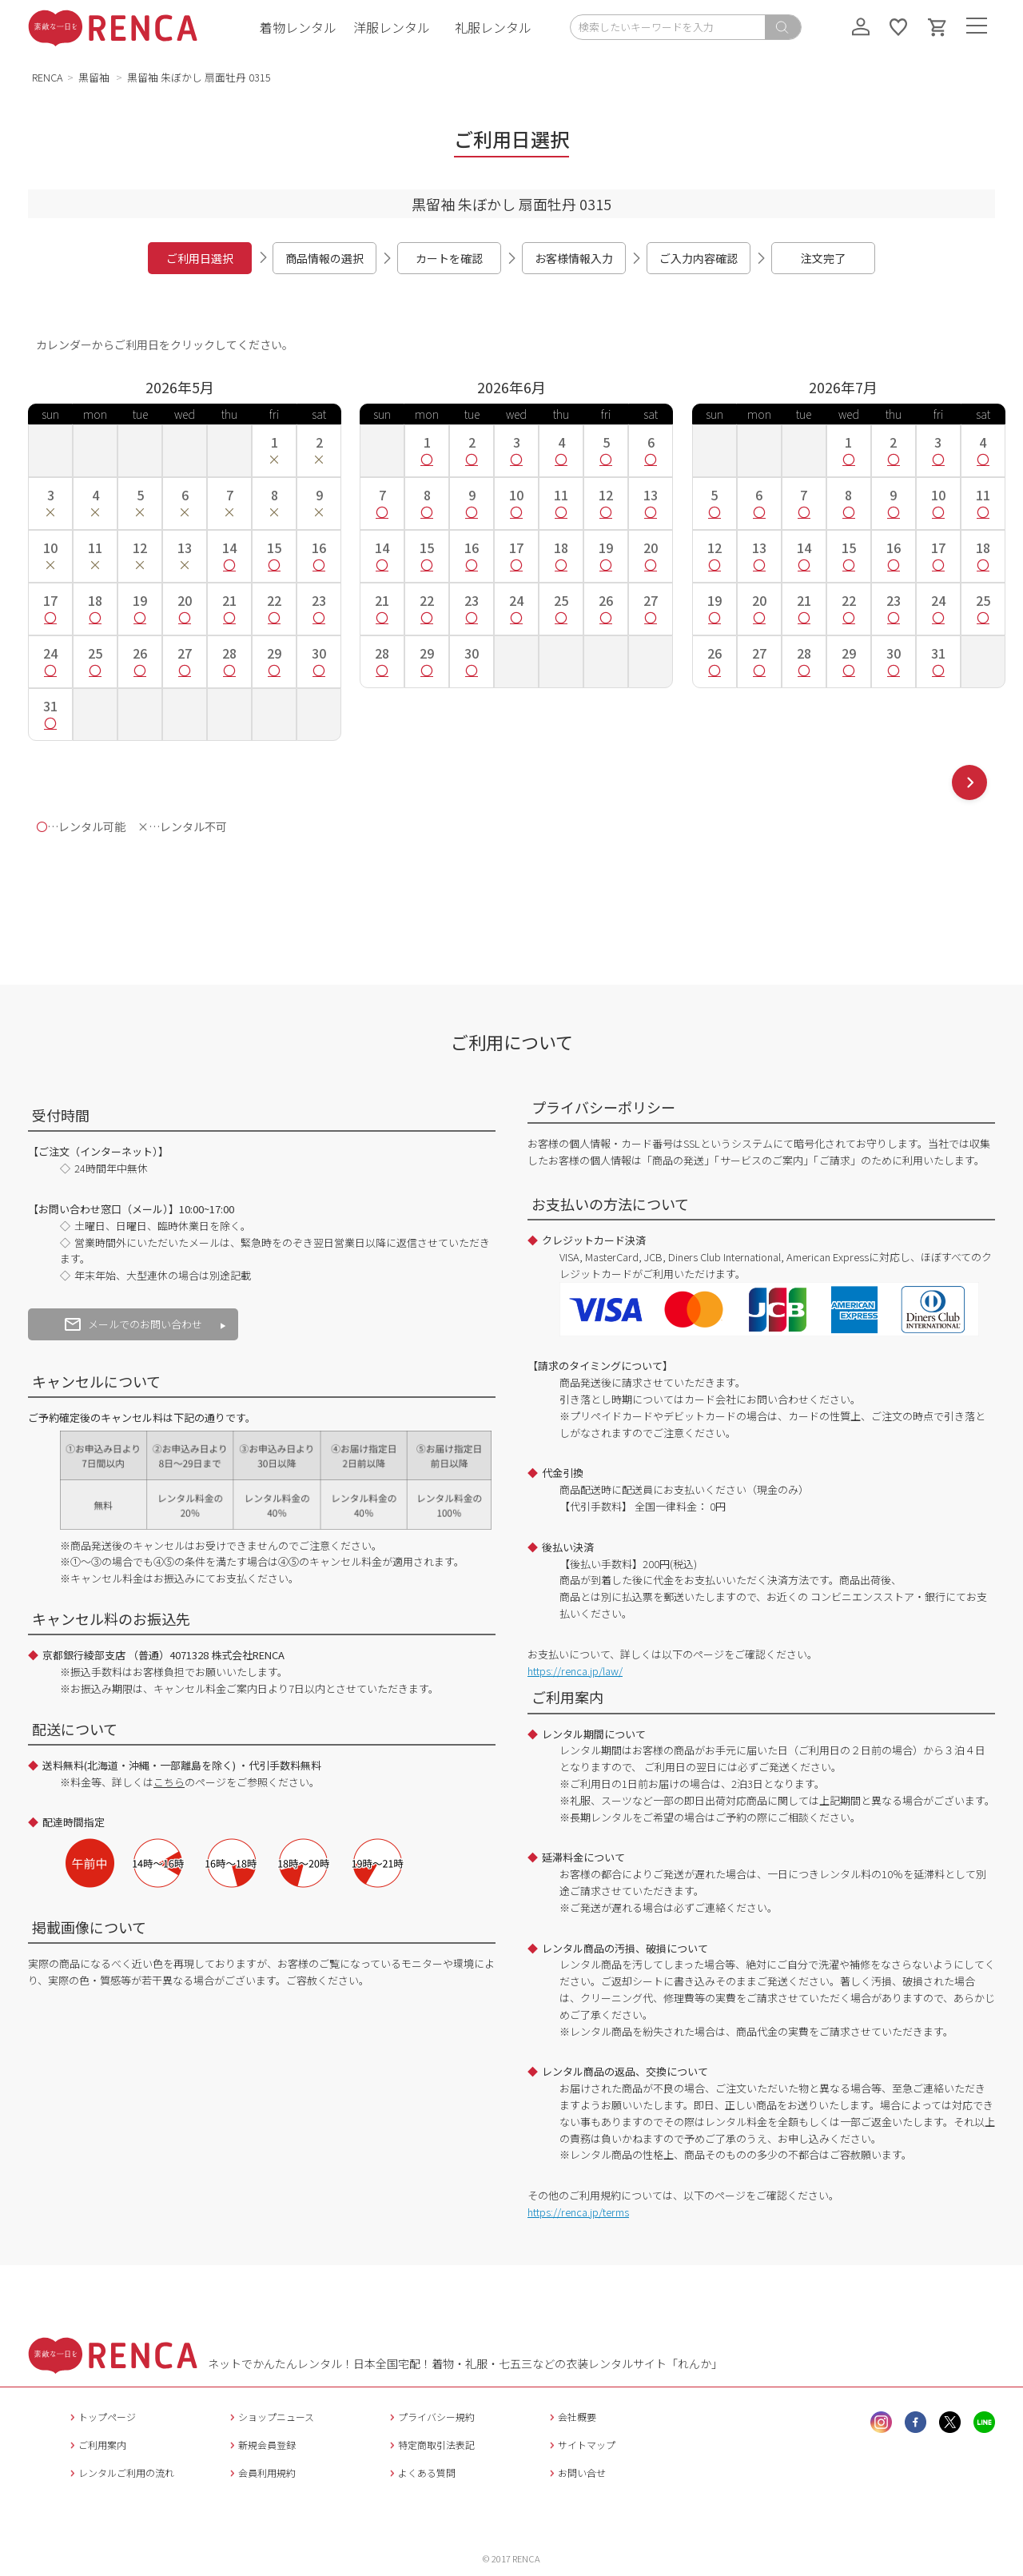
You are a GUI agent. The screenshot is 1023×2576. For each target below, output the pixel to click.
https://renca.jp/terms (578, 2212)
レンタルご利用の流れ (120, 2472)
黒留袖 (95, 77)
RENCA (47, 77)
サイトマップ (580, 2444)
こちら (169, 1782)
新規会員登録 (261, 2444)
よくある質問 (421, 2472)
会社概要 (571, 2416)
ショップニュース (270, 2416)
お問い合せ (576, 2472)
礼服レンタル (493, 27)
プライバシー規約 (430, 2416)
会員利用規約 (261, 2472)
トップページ (101, 2416)
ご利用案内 (96, 2444)
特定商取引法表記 (430, 2444)
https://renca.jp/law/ (575, 1670)
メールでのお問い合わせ (133, 1324)
